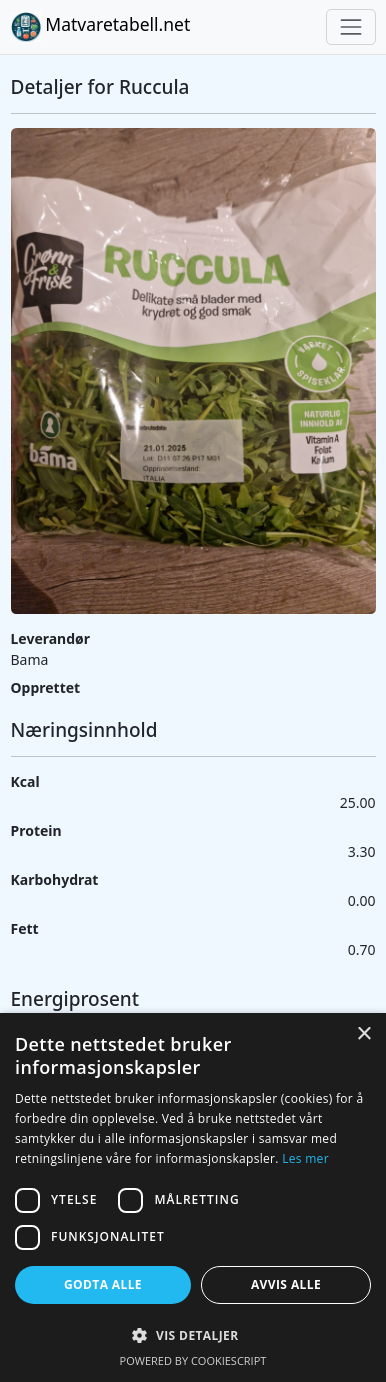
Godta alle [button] (103, 1284)
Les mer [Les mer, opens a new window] (305, 1158)
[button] (193, 1335)
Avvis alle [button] (286, 1284)
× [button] (363, 1034)
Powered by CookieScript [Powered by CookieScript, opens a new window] (193, 1360)
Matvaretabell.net (101, 27)
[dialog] (193, 1197)
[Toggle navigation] (350, 26)
